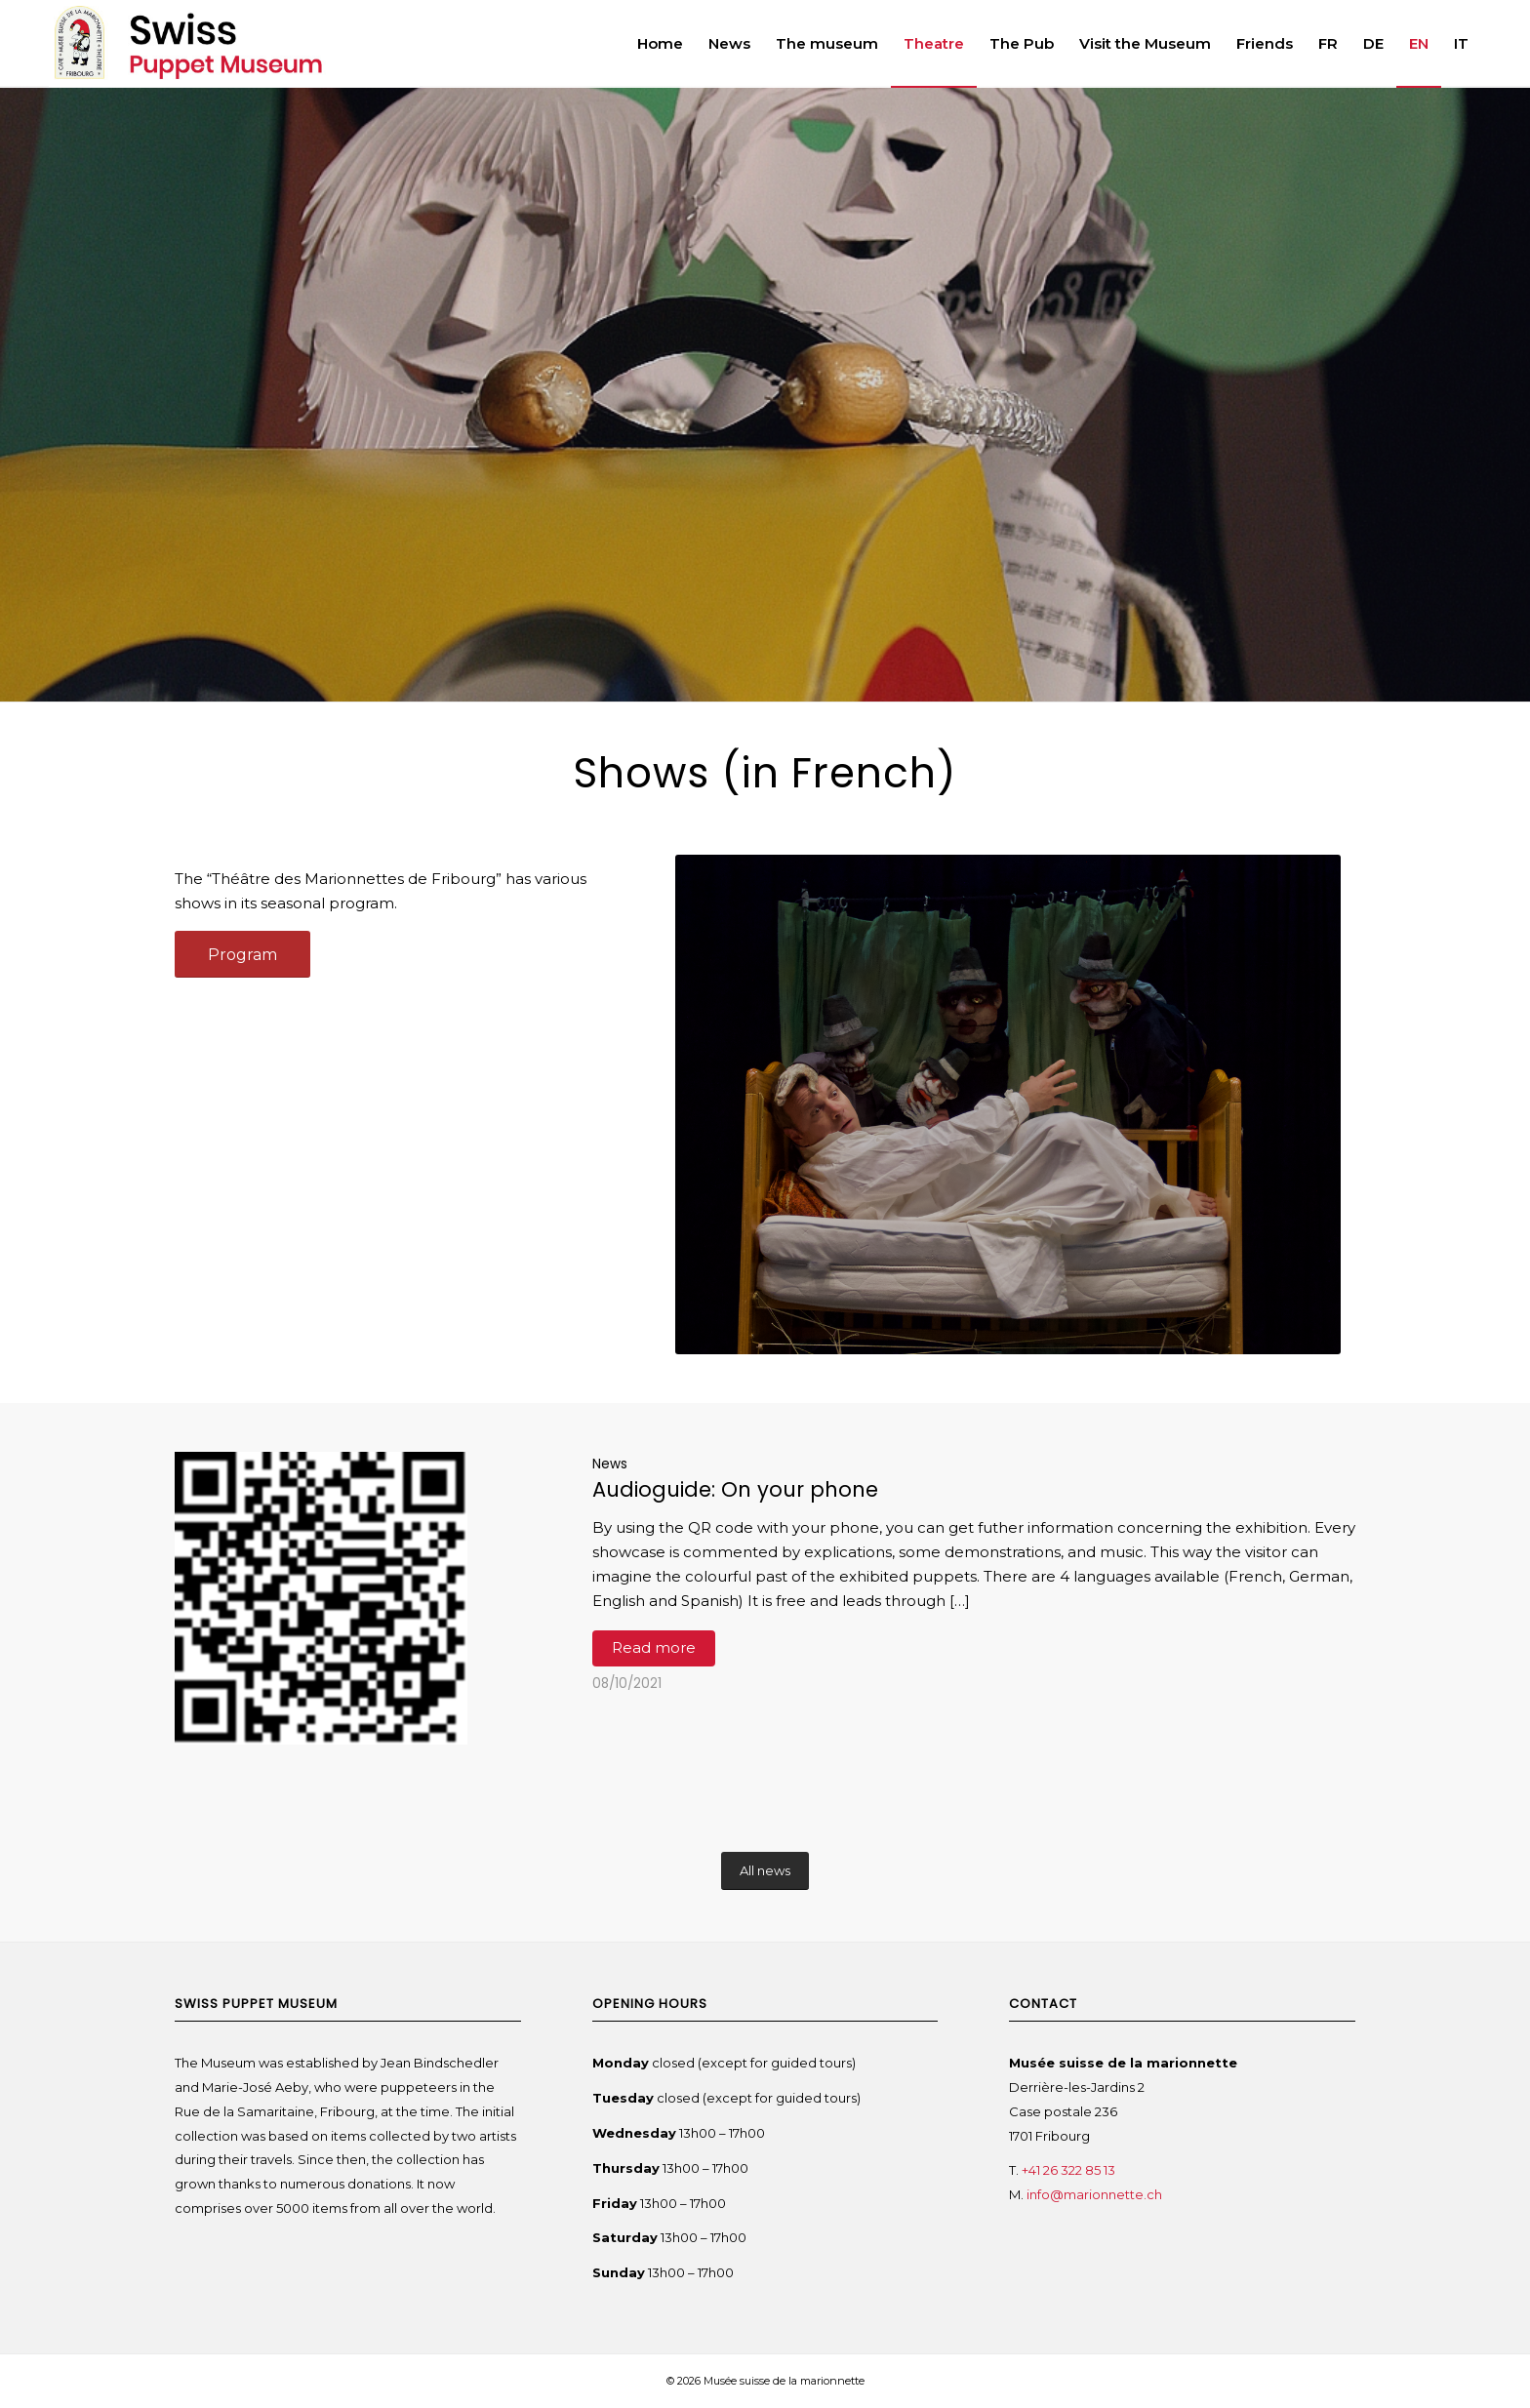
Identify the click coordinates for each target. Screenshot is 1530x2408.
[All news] (765, 1871)
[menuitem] (660, 44)
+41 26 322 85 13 (1068, 2170)
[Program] (242, 954)
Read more (654, 1647)
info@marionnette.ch (1096, 2194)
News (609, 1464)
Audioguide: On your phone (735, 1489)
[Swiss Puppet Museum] (234, 44)
